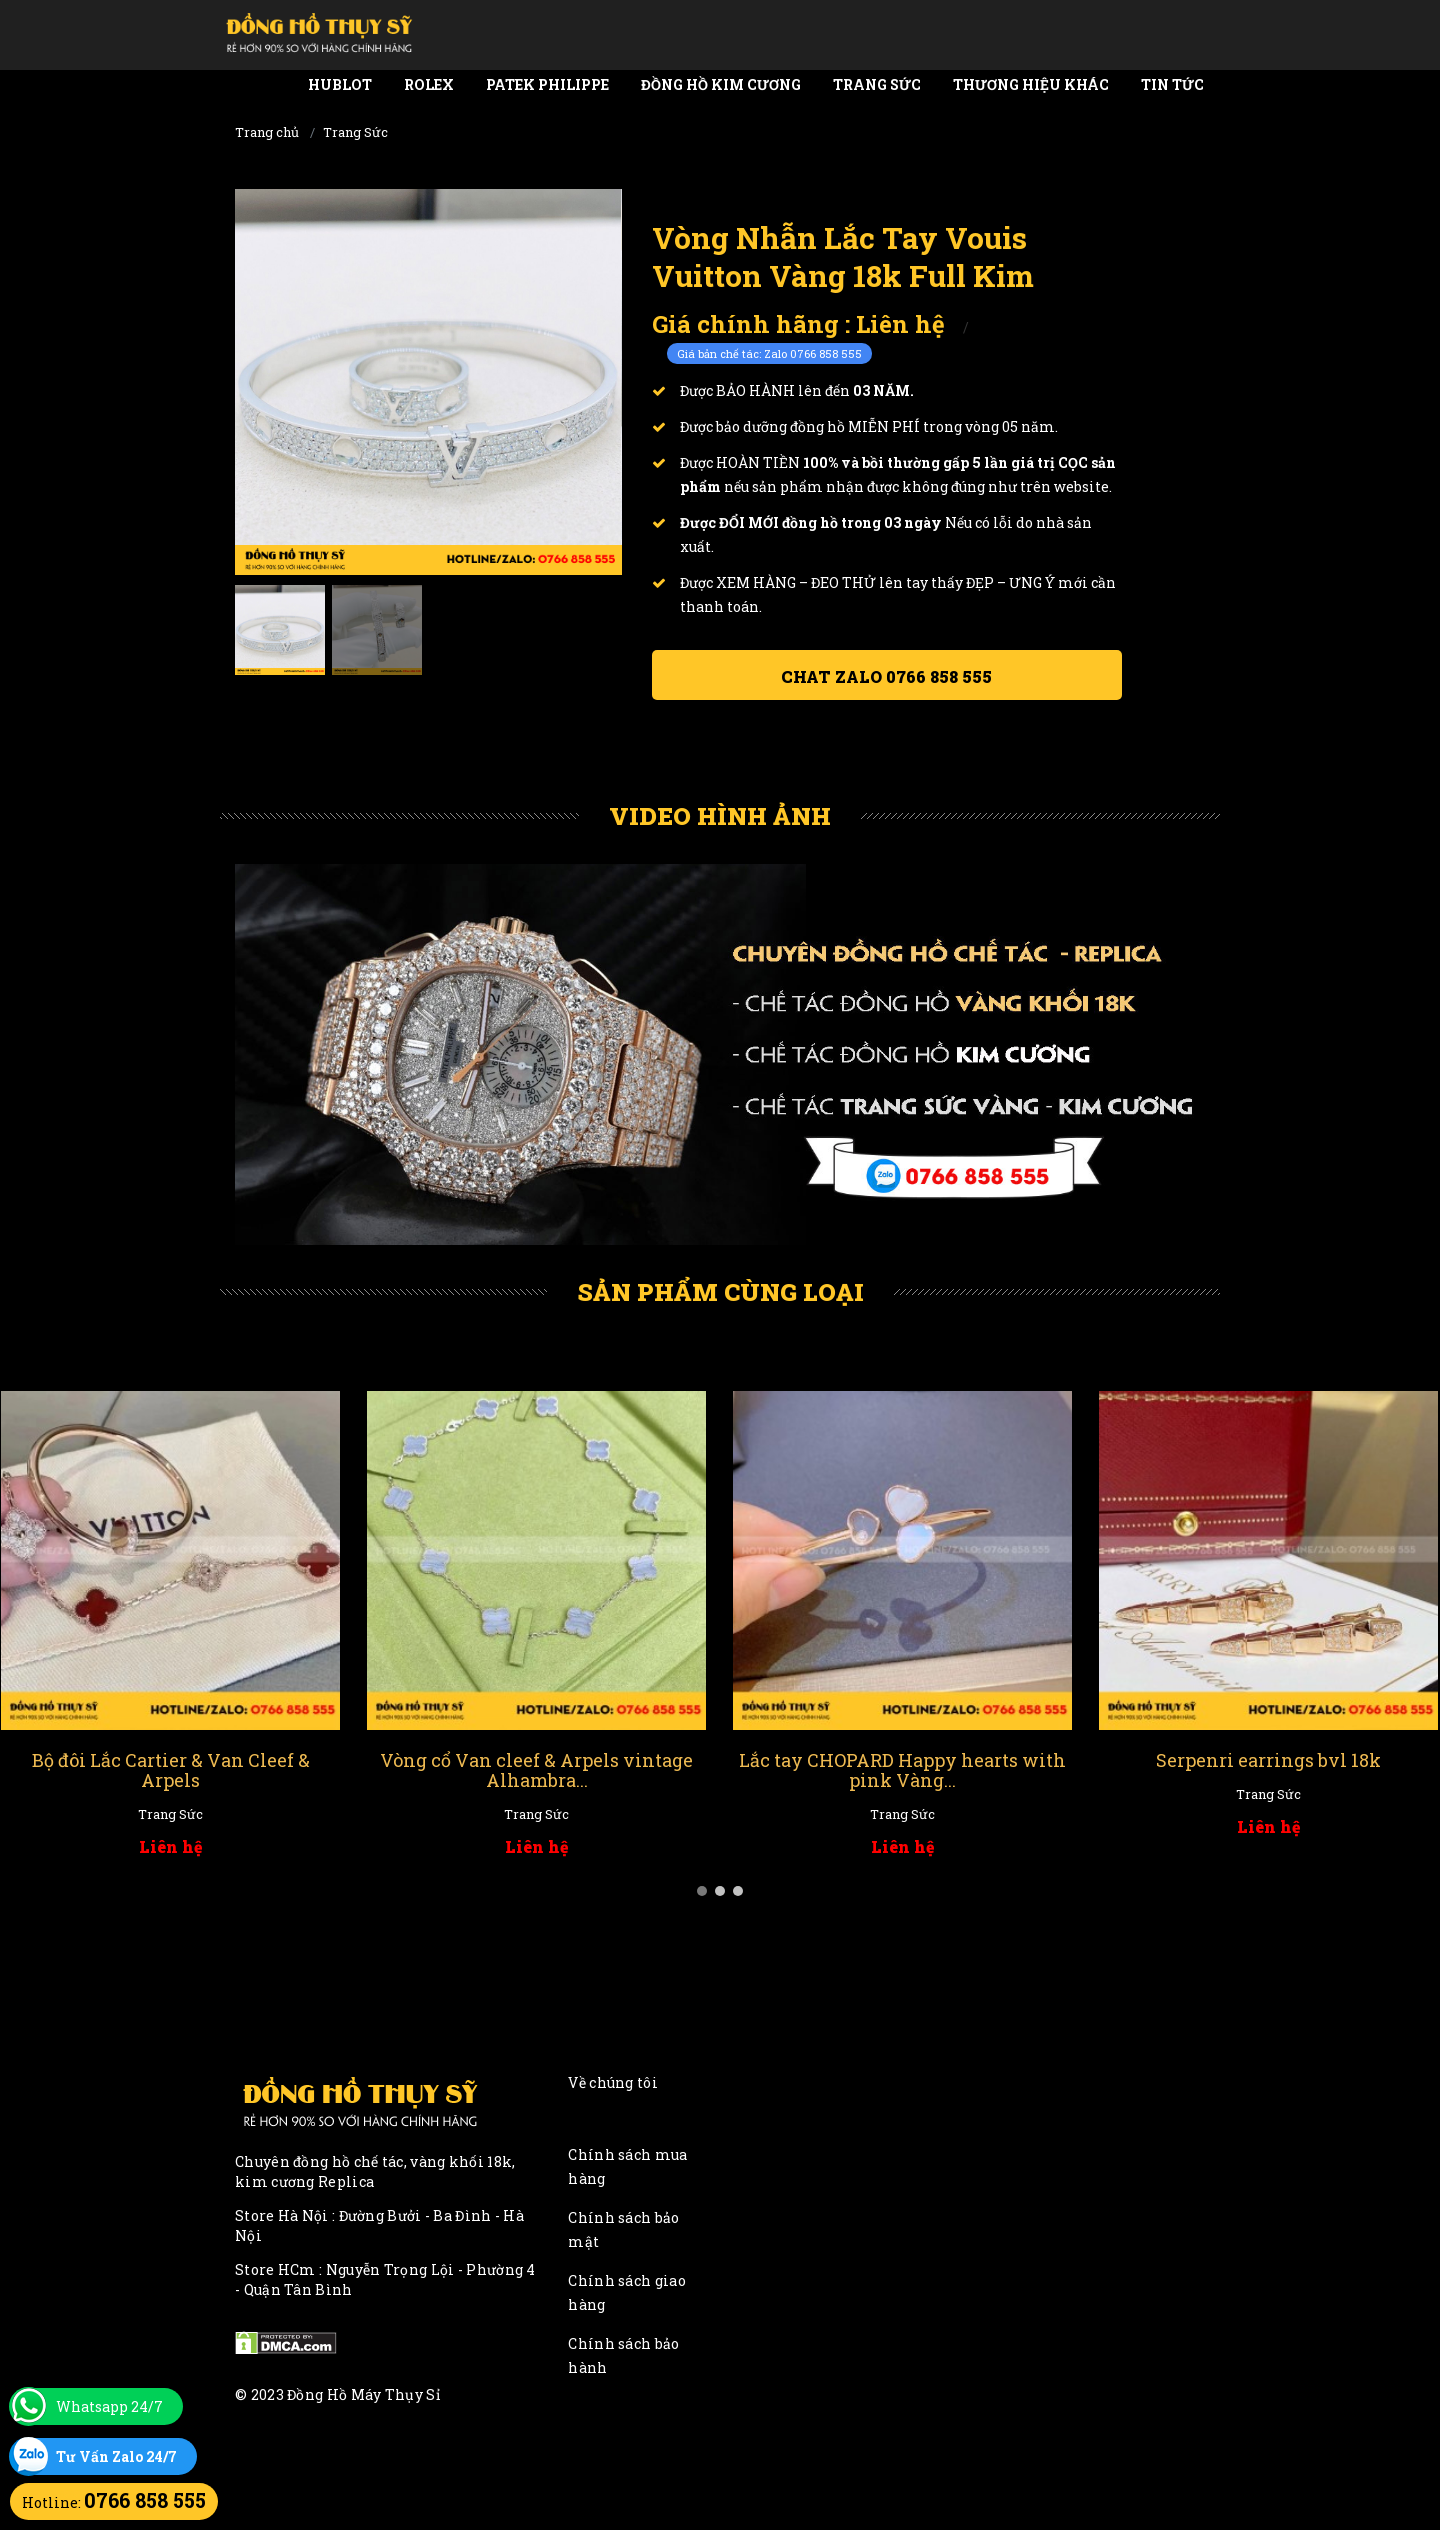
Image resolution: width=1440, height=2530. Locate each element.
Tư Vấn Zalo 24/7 (116, 2456)
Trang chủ (267, 132)
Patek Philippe (547, 84)
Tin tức (1172, 84)
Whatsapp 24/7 (109, 2406)
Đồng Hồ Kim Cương (721, 84)
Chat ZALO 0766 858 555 (886, 676)
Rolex (429, 84)
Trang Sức (877, 84)
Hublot (340, 84)
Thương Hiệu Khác (1031, 84)
